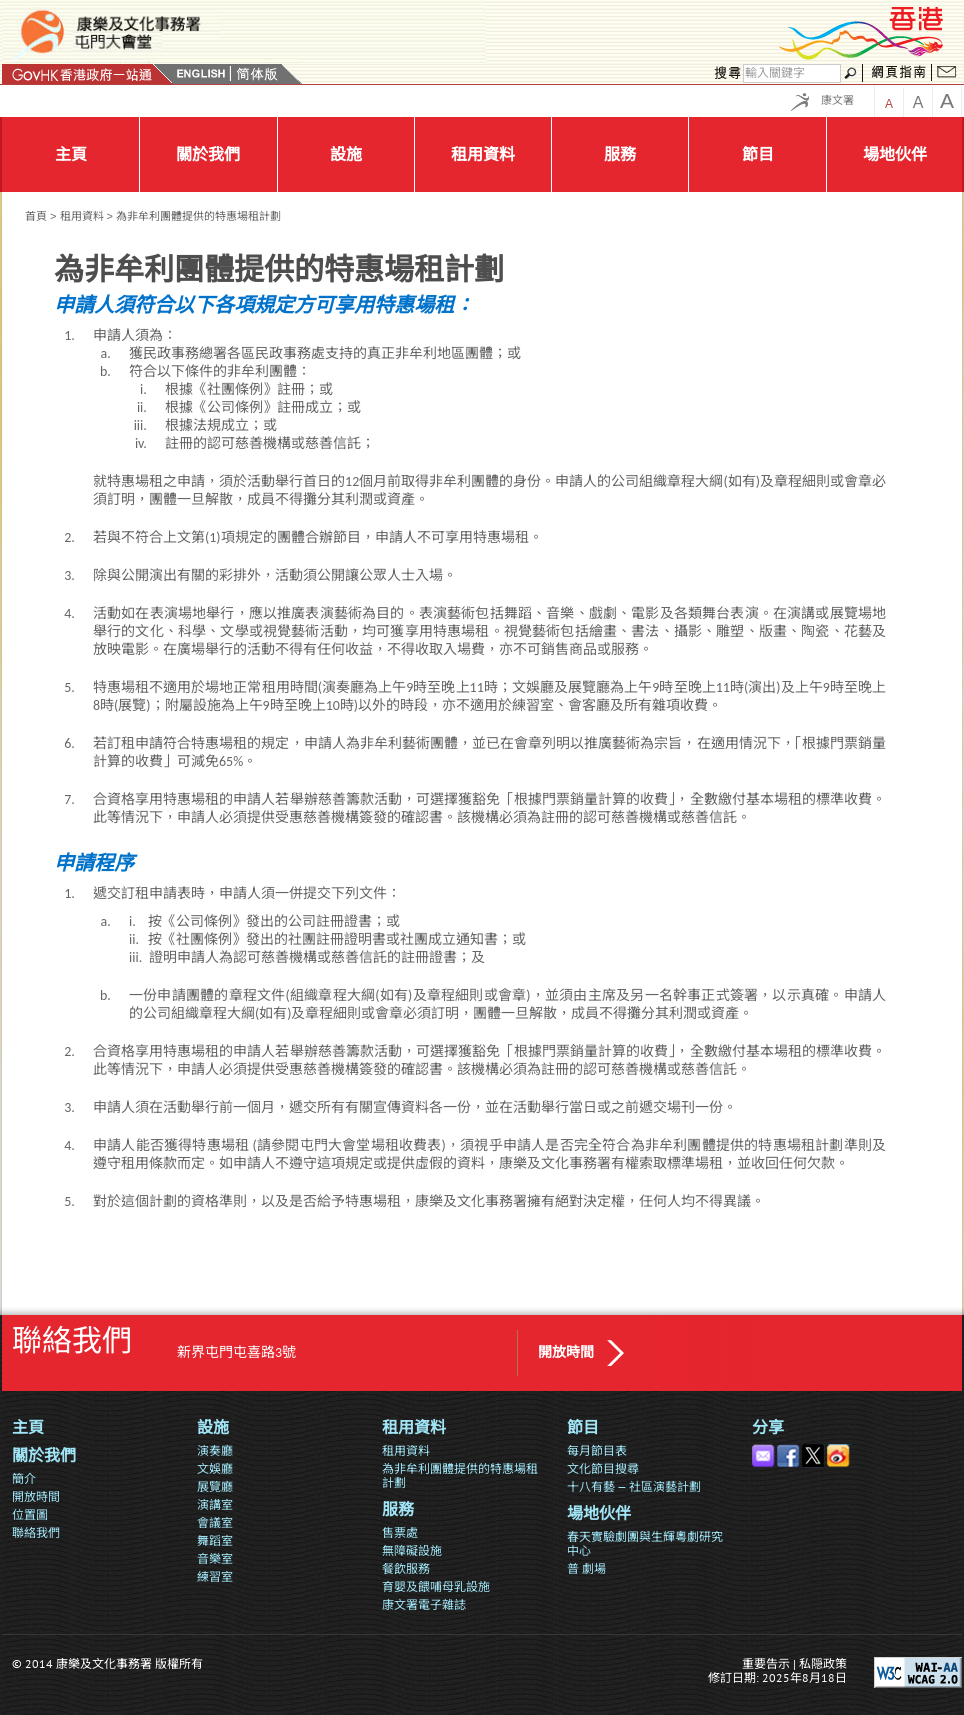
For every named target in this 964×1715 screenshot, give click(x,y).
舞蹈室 (215, 1540)
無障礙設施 (412, 1550)
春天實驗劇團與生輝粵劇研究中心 (645, 1543)
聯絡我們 (36, 1532)
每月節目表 (597, 1450)
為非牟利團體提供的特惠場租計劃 (460, 1475)
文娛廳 (215, 1468)
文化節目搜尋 (603, 1468)
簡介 (24, 1478)
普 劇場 (586, 1568)
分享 (768, 1427)
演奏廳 (215, 1450)
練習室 (215, 1576)
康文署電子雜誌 (424, 1604)
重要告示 (766, 1663)
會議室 (215, 1522)
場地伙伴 (599, 1513)
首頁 (36, 216)
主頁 (28, 1427)
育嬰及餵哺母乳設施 (436, 1586)
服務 (398, 1509)
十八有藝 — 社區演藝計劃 (634, 1486)
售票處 (400, 1532)
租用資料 (82, 216)
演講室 (215, 1504)
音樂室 (215, 1558)
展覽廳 (215, 1486)
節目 (583, 1427)
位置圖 (30, 1514)
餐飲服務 (406, 1568)
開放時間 (566, 1352)
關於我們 (44, 1455)
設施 (213, 1427)
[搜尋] (792, 73)
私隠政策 (823, 1663)
